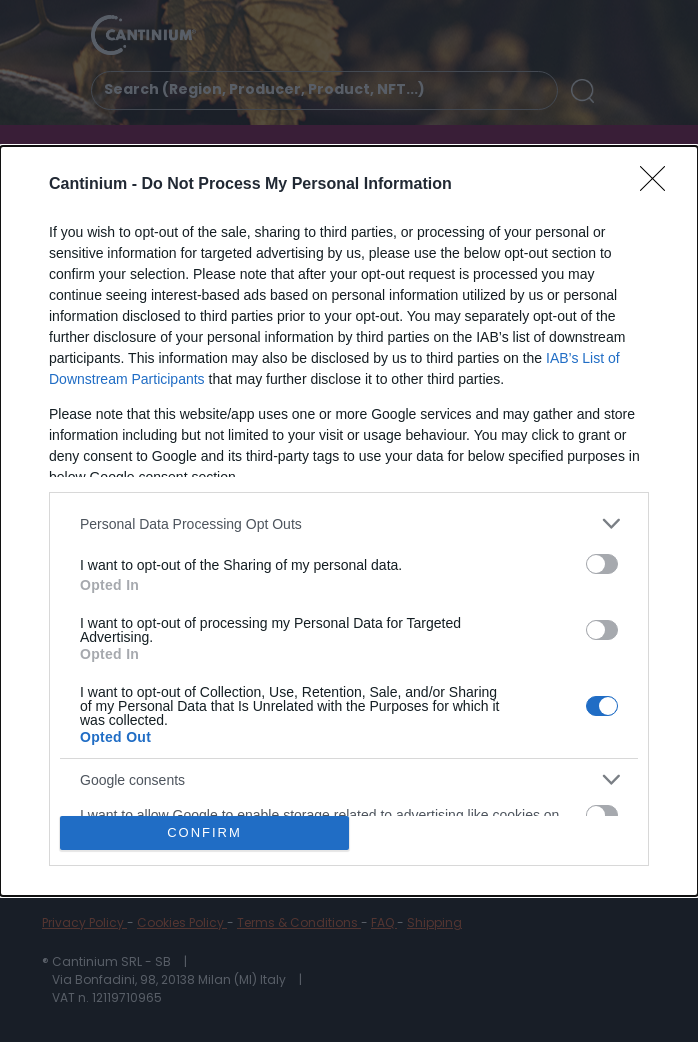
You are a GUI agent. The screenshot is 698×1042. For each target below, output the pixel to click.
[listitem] (349, 523)
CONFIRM (204, 831)
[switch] (602, 564)
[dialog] (349, 521)
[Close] (659, 185)
